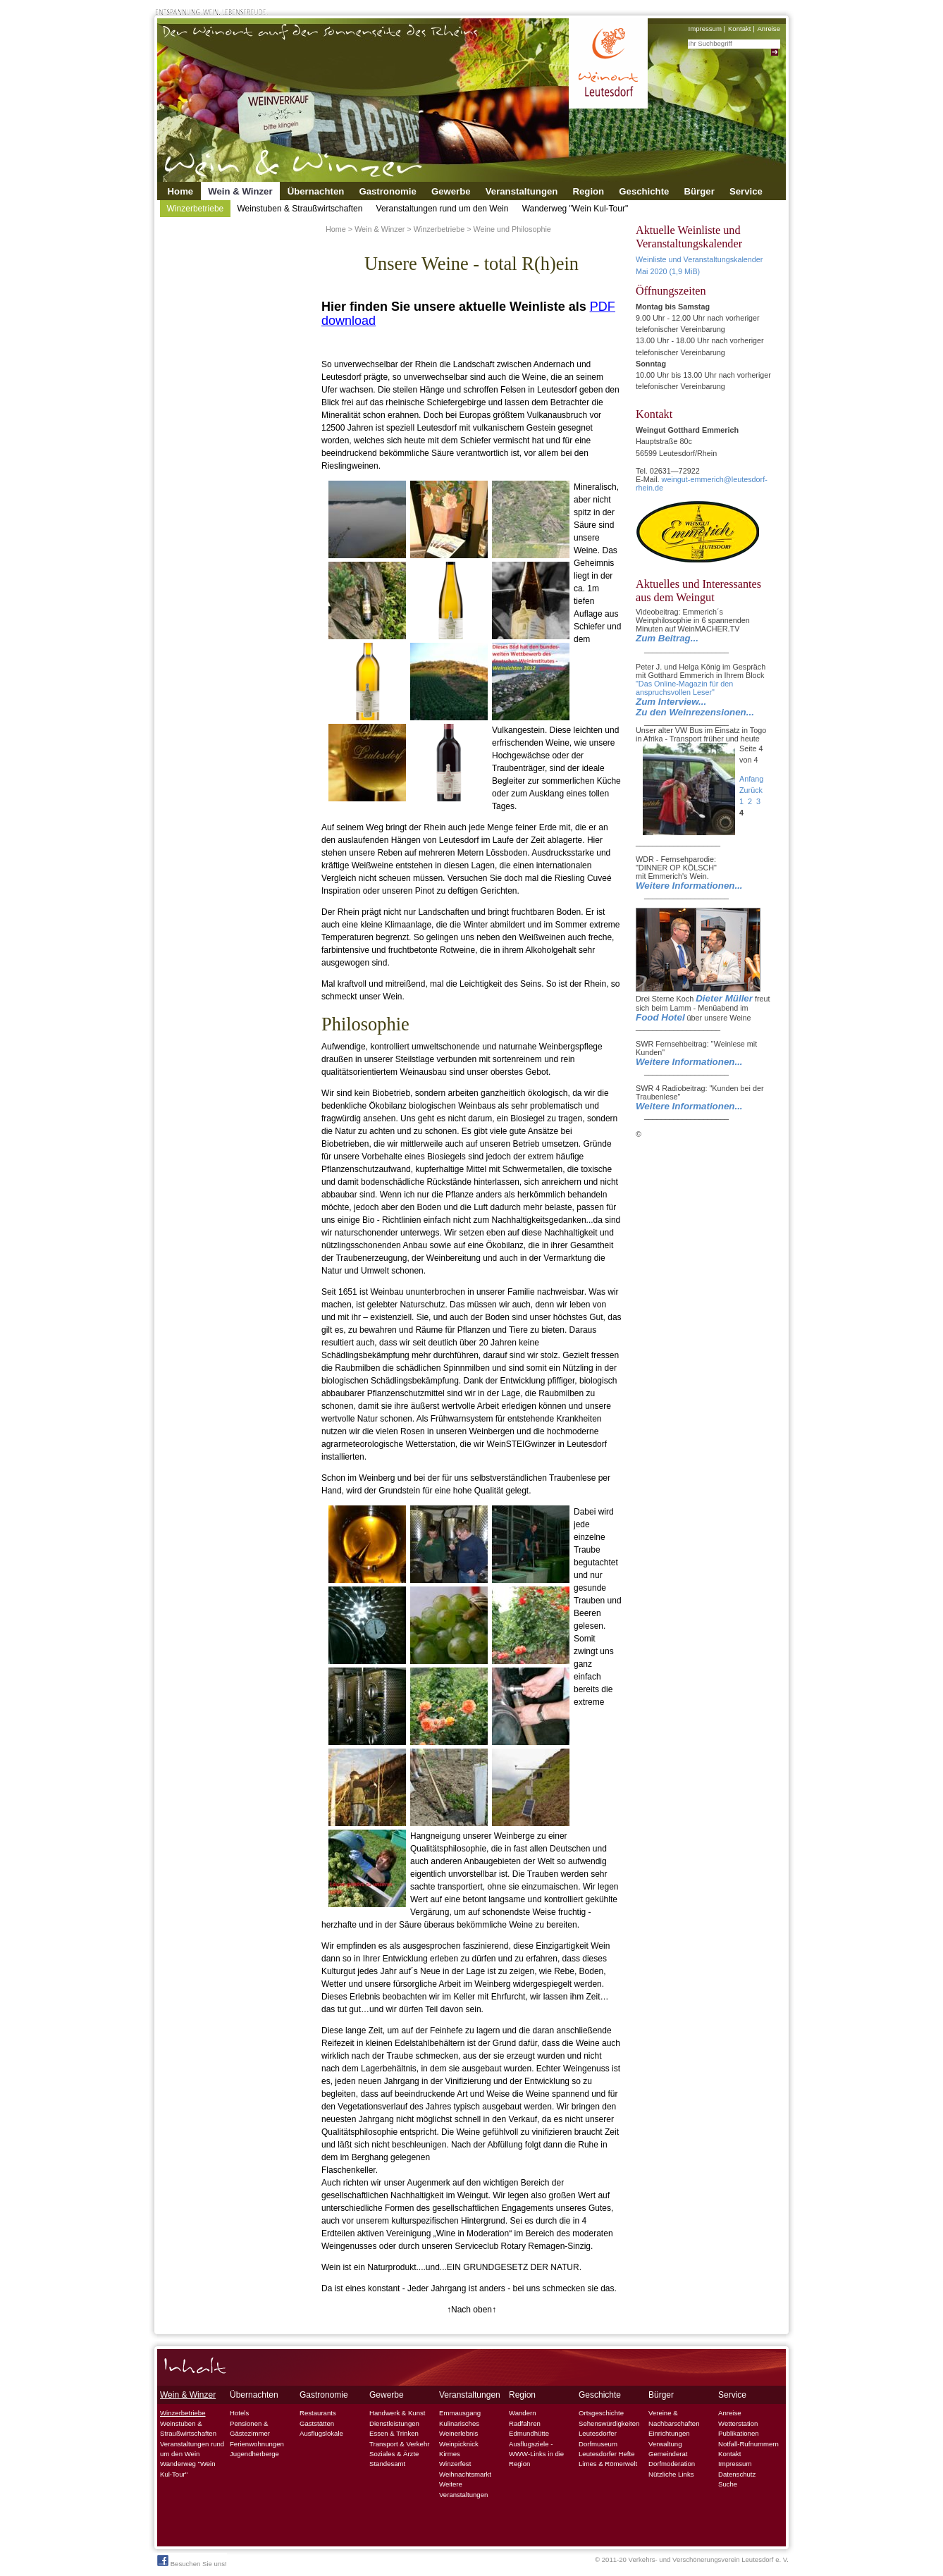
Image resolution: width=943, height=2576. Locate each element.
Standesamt (387, 2463)
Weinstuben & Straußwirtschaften (299, 209)
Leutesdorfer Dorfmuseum (598, 2438)
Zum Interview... (671, 701)
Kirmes (449, 2454)
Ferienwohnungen (257, 2444)
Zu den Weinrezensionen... (695, 712)
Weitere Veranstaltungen (463, 2489)
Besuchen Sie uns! (192, 2561)
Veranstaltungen (522, 191)
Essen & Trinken (394, 2433)
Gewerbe (451, 191)
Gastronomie (387, 191)
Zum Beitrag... (667, 638)
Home (181, 191)
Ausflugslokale (321, 2433)
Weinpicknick (459, 2444)
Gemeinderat (667, 2454)
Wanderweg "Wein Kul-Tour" (575, 209)
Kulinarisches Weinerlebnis (459, 2428)
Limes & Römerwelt (608, 2463)
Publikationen (738, 2433)
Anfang (751, 779)
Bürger (699, 191)
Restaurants (318, 2413)
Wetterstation (738, 2423)
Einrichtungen (669, 2433)
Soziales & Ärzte (394, 2454)
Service (746, 191)
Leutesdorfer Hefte (606, 2454)
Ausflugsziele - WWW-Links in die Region (536, 2454)
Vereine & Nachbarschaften (674, 2418)
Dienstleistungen (394, 2423)
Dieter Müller (724, 998)
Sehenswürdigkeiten (609, 2423)
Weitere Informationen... (689, 885)
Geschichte (644, 191)
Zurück (751, 790)
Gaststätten (317, 2423)
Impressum (704, 28)
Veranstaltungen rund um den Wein (442, 209)
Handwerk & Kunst (397, 2413)
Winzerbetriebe (195, 209)
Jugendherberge (254, 2454)
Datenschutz (737, 2474)
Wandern (522, 2413)
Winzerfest (455, 2463)
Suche (727, 2484)
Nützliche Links (671, 2474)
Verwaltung (665, 2444)
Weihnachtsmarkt (465, 2474)
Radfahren (525, 2423)
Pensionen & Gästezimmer (250, 2428)
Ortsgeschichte (601, 2413)
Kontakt (739, 28)
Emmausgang (460, 2413)
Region (588, 191)
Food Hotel (660, 1017)
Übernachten (316, 191)
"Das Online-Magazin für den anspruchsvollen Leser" (684, 687)
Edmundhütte (529, 2433)
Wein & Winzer (240, 191)
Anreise (768, 28)
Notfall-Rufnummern (748, 2444)
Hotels (239, 2413)
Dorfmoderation (671, 2463)
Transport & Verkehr (399, 2444)
